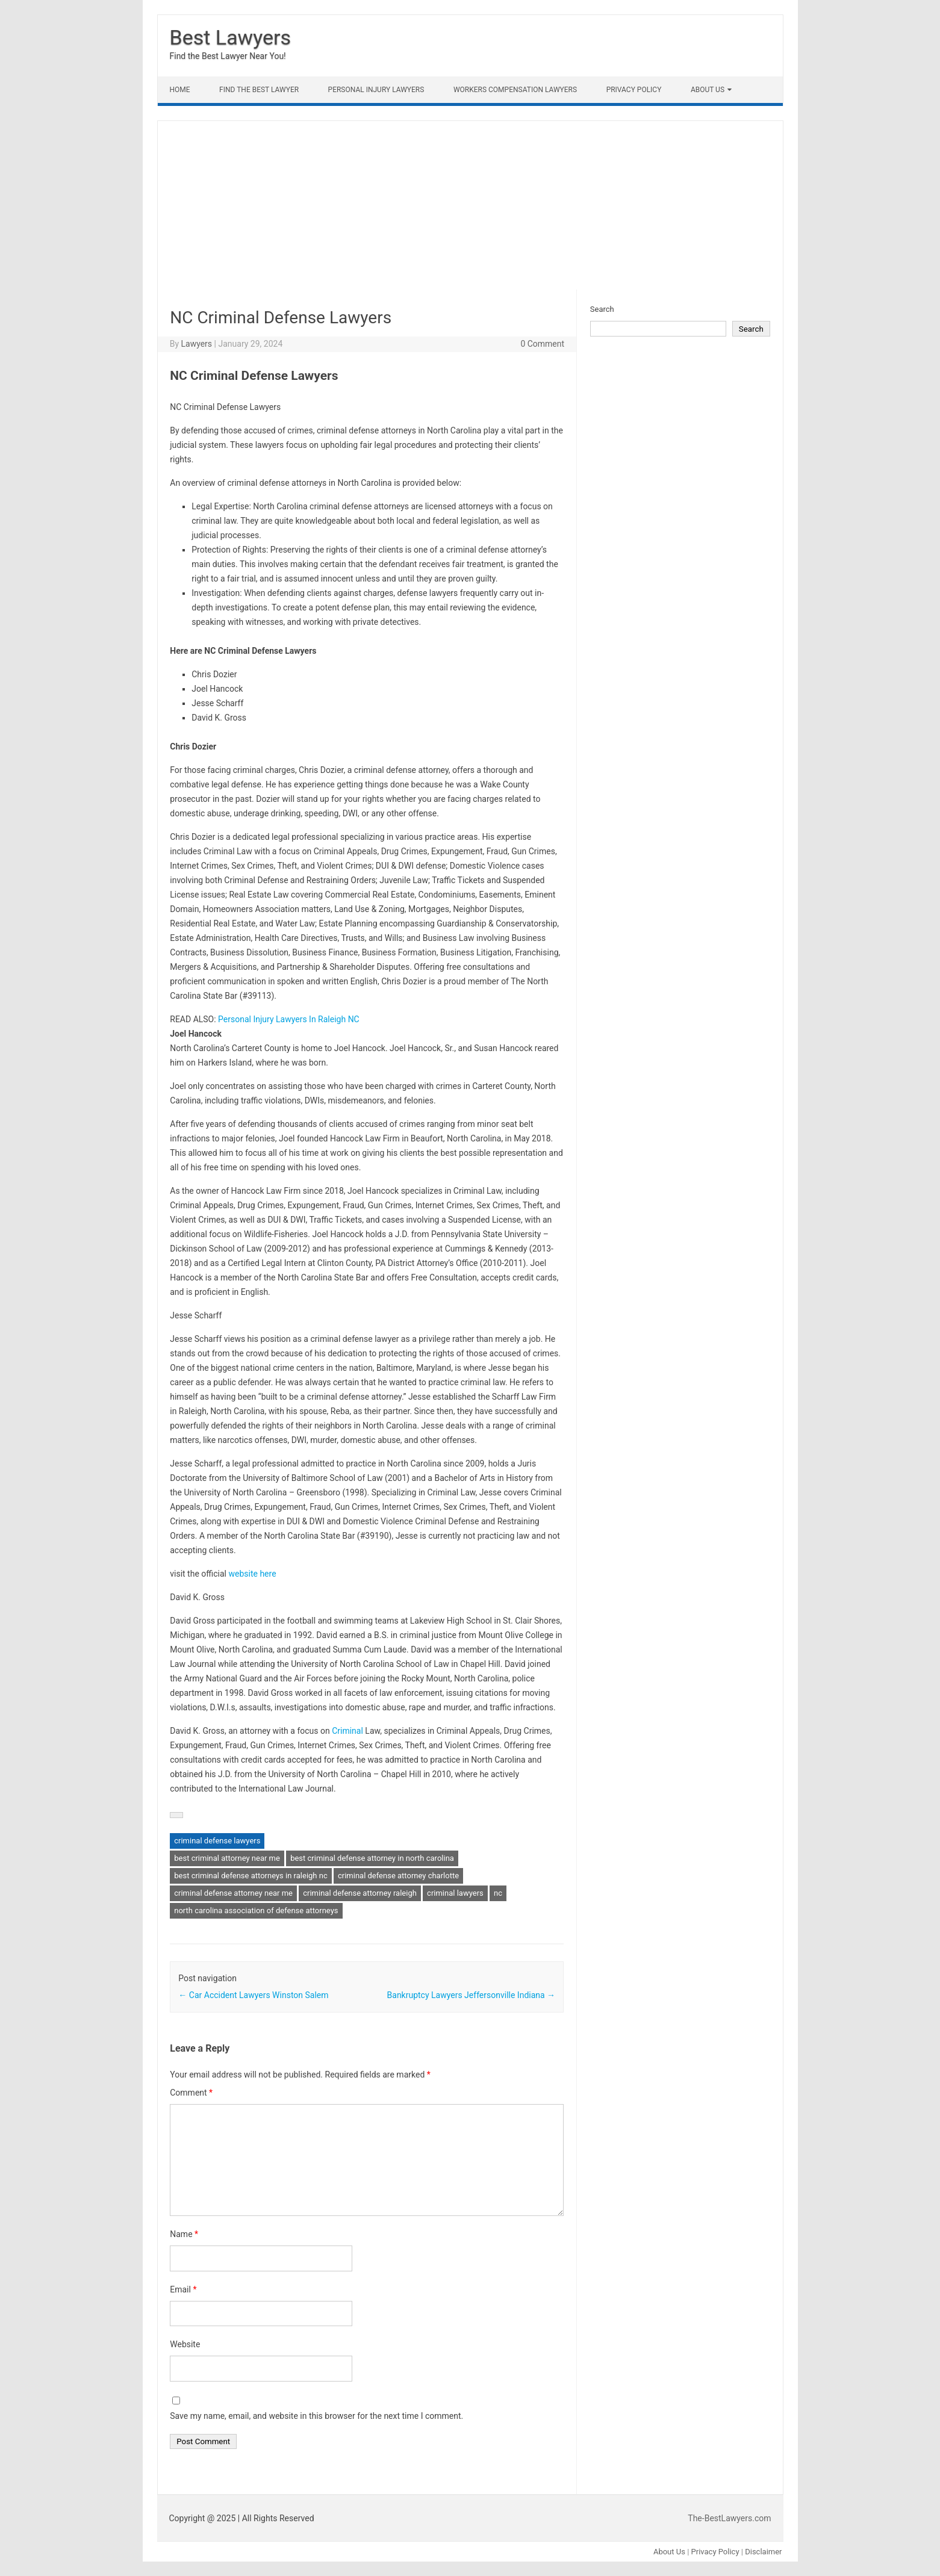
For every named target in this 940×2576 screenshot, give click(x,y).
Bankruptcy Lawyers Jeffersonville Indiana (471, 1995)
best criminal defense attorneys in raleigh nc (250, 1875)
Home (180, 89)
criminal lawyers (455, 1893)
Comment (191, 2092)
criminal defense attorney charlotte (398, 1875)
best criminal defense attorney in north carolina (372, 1858)
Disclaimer (763, 2551)
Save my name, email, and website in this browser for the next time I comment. (316, 2416)
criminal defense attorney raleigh (360, 1893)
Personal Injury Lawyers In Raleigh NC (289, 1019)
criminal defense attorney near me (233, 1893)
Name (184, 2234)
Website (185, 2344)
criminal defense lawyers (217, 1840)
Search (602, 309)
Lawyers (196, 344)
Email (183, 2289)
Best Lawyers (230, 37)
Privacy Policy (634, 89)
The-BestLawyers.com (729, 2518)
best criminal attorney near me (227, 1858)
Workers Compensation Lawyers (515, 89)
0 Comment (542, 344)
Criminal (346, 1731)
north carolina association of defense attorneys (256, 1910)
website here (251, 1573)
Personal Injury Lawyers (376, 89)
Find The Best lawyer (259, 89)
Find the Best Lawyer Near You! (228, 56)
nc (498, 1893)
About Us (707, 89)
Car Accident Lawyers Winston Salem (253, 1995)
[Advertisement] (470, 205)
